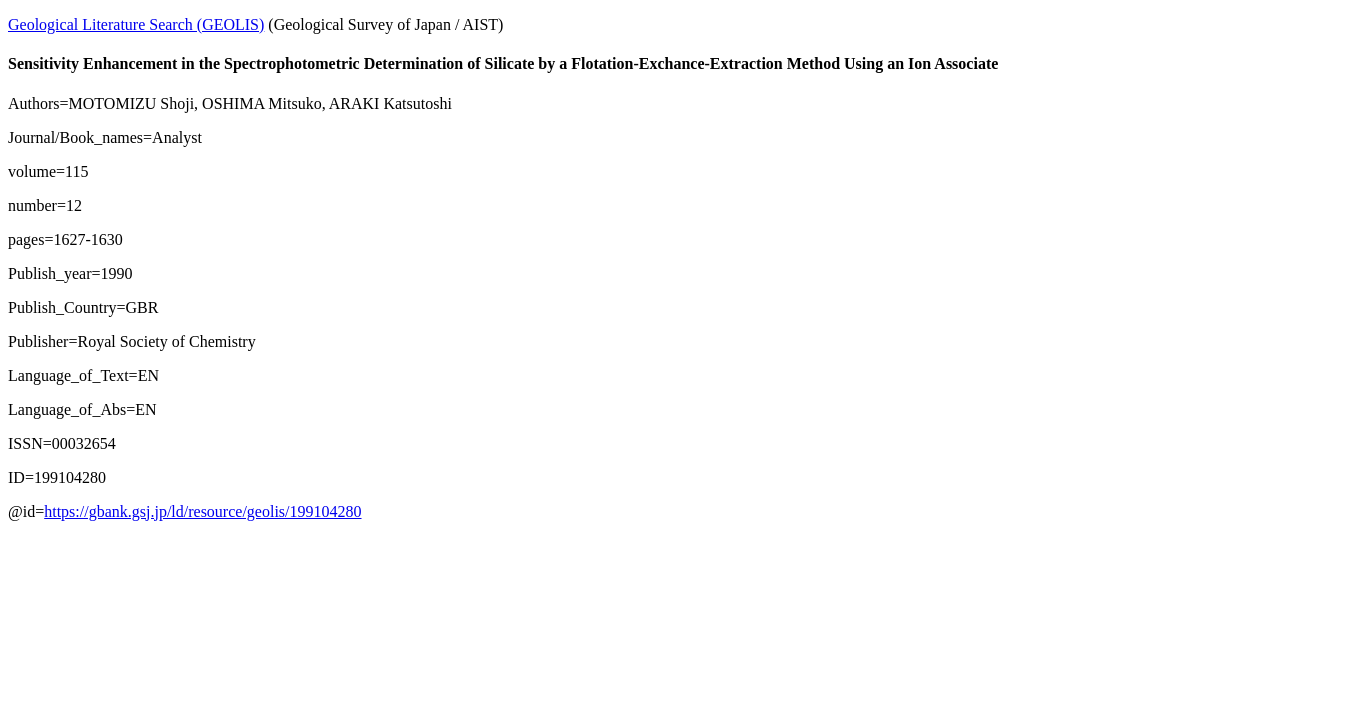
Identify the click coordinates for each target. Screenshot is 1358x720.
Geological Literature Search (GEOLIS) (136, 24)
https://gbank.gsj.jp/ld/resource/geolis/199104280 (202, 511)
